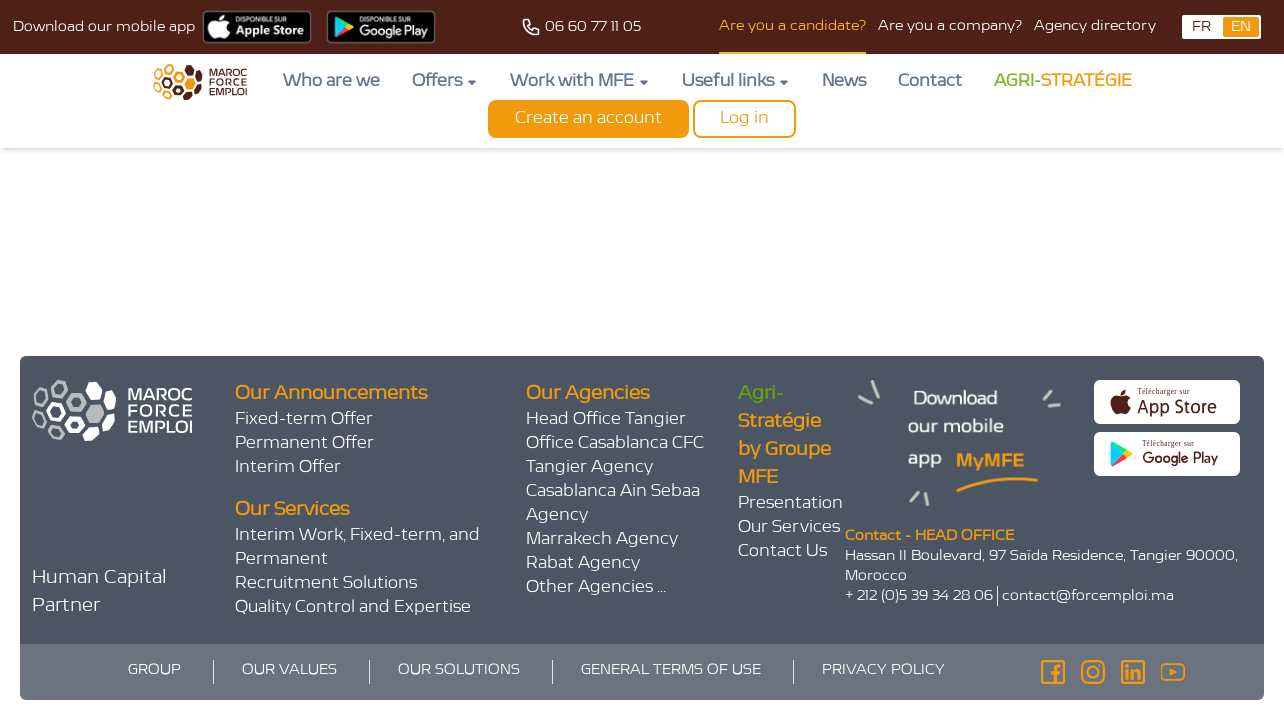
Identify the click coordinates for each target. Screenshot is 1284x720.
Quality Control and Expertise (353, 608)
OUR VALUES (289, 670)
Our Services (789, 528)
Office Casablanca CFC (615, 444)
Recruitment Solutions (326, 584)
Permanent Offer (304, 444)
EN (1241, 27)
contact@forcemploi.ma (1088, 596)
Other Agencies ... (596, 588)
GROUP (154, 670)
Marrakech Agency (602, 540)
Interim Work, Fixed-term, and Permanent (357, 548)
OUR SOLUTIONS (459, 670)
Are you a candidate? (792, 26)
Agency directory (1095, 26)
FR (1201, 27)
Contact (930, 82)
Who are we (331, 82)
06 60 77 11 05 (593, 27)
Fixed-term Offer (304, 420)
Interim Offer (288, 468)
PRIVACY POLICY (883, 670)
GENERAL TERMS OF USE (671, 670)
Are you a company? (950, 26)
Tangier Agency (589, 468)
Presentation (790, 504)
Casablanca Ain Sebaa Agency (613, 504)
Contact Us (782, 552)
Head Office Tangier (606, 420)
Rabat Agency (583, 564)
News (844, 82)
